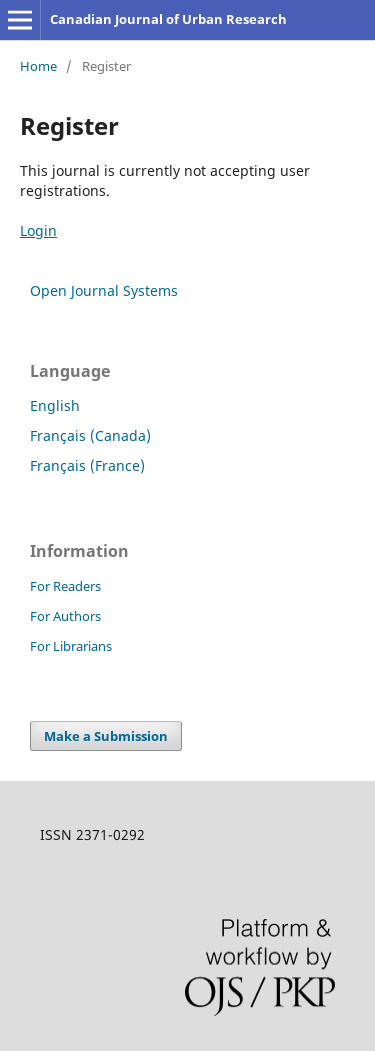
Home (38, 66)
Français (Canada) (90, 435)
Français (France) (87, 465)
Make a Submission (106, 736)
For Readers (65, 586)
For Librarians (71, 646)
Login (38, 230)
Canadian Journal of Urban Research (168, 19)
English (55, 405)
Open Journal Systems (104, 290)
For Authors (65, 616)
